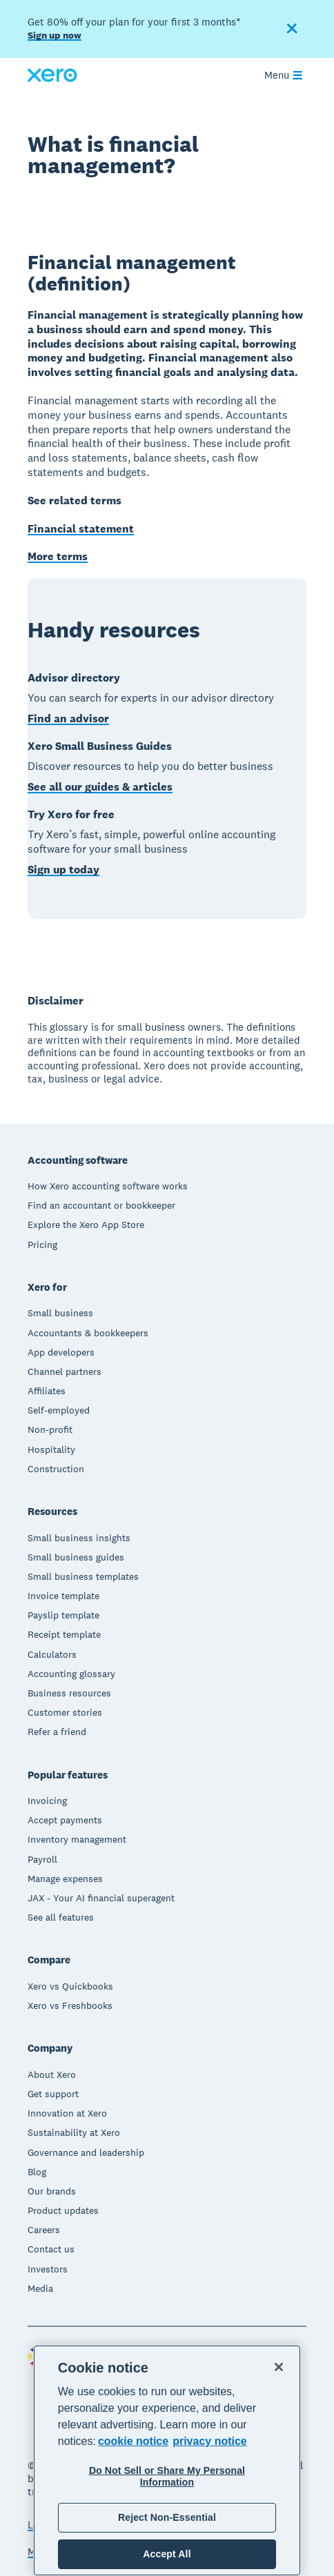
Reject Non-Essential (167, 2517)
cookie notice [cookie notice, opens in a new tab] (133, 2441)
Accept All (166, 2553)
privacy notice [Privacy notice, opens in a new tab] (210, 2441)
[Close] (279, 2367)
